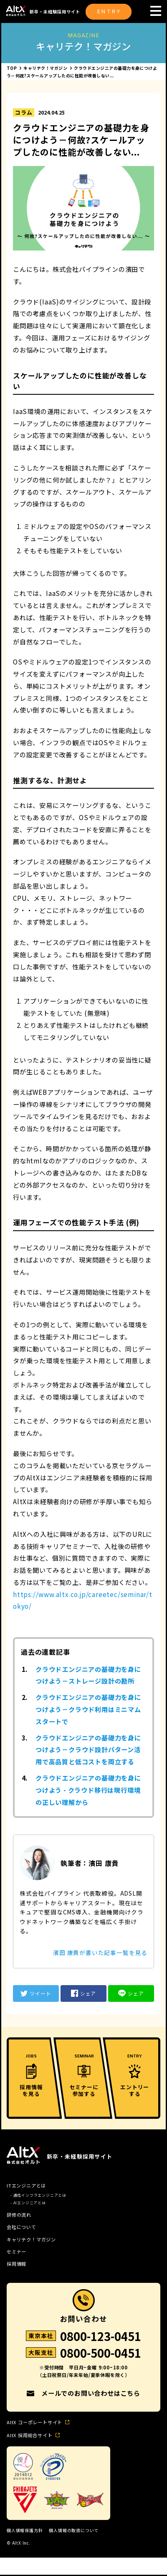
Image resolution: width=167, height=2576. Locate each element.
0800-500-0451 (100, 2353)
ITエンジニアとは (26, 2185)
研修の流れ (19, 2215)
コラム (23, 112)
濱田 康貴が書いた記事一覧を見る (100, 1952)
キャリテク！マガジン (31, 2239)
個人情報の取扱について (74, 2530)
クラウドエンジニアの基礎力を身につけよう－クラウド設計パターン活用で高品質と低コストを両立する (88, 1749)
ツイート (35, 1993)
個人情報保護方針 (25, 2530)
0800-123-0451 (100, 2337)
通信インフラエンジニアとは (39, 2195)
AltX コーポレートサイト (34, 2422)
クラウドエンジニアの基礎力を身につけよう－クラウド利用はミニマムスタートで (88, 1709)
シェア (83, 1993)
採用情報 (16, 2264)
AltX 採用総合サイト (30, 2435)
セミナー (16, 2251)
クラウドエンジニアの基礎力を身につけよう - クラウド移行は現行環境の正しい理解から (88, 1790)
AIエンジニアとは (29, 2202)
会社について (21, 2227)
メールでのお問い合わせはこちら (90, 2392)
